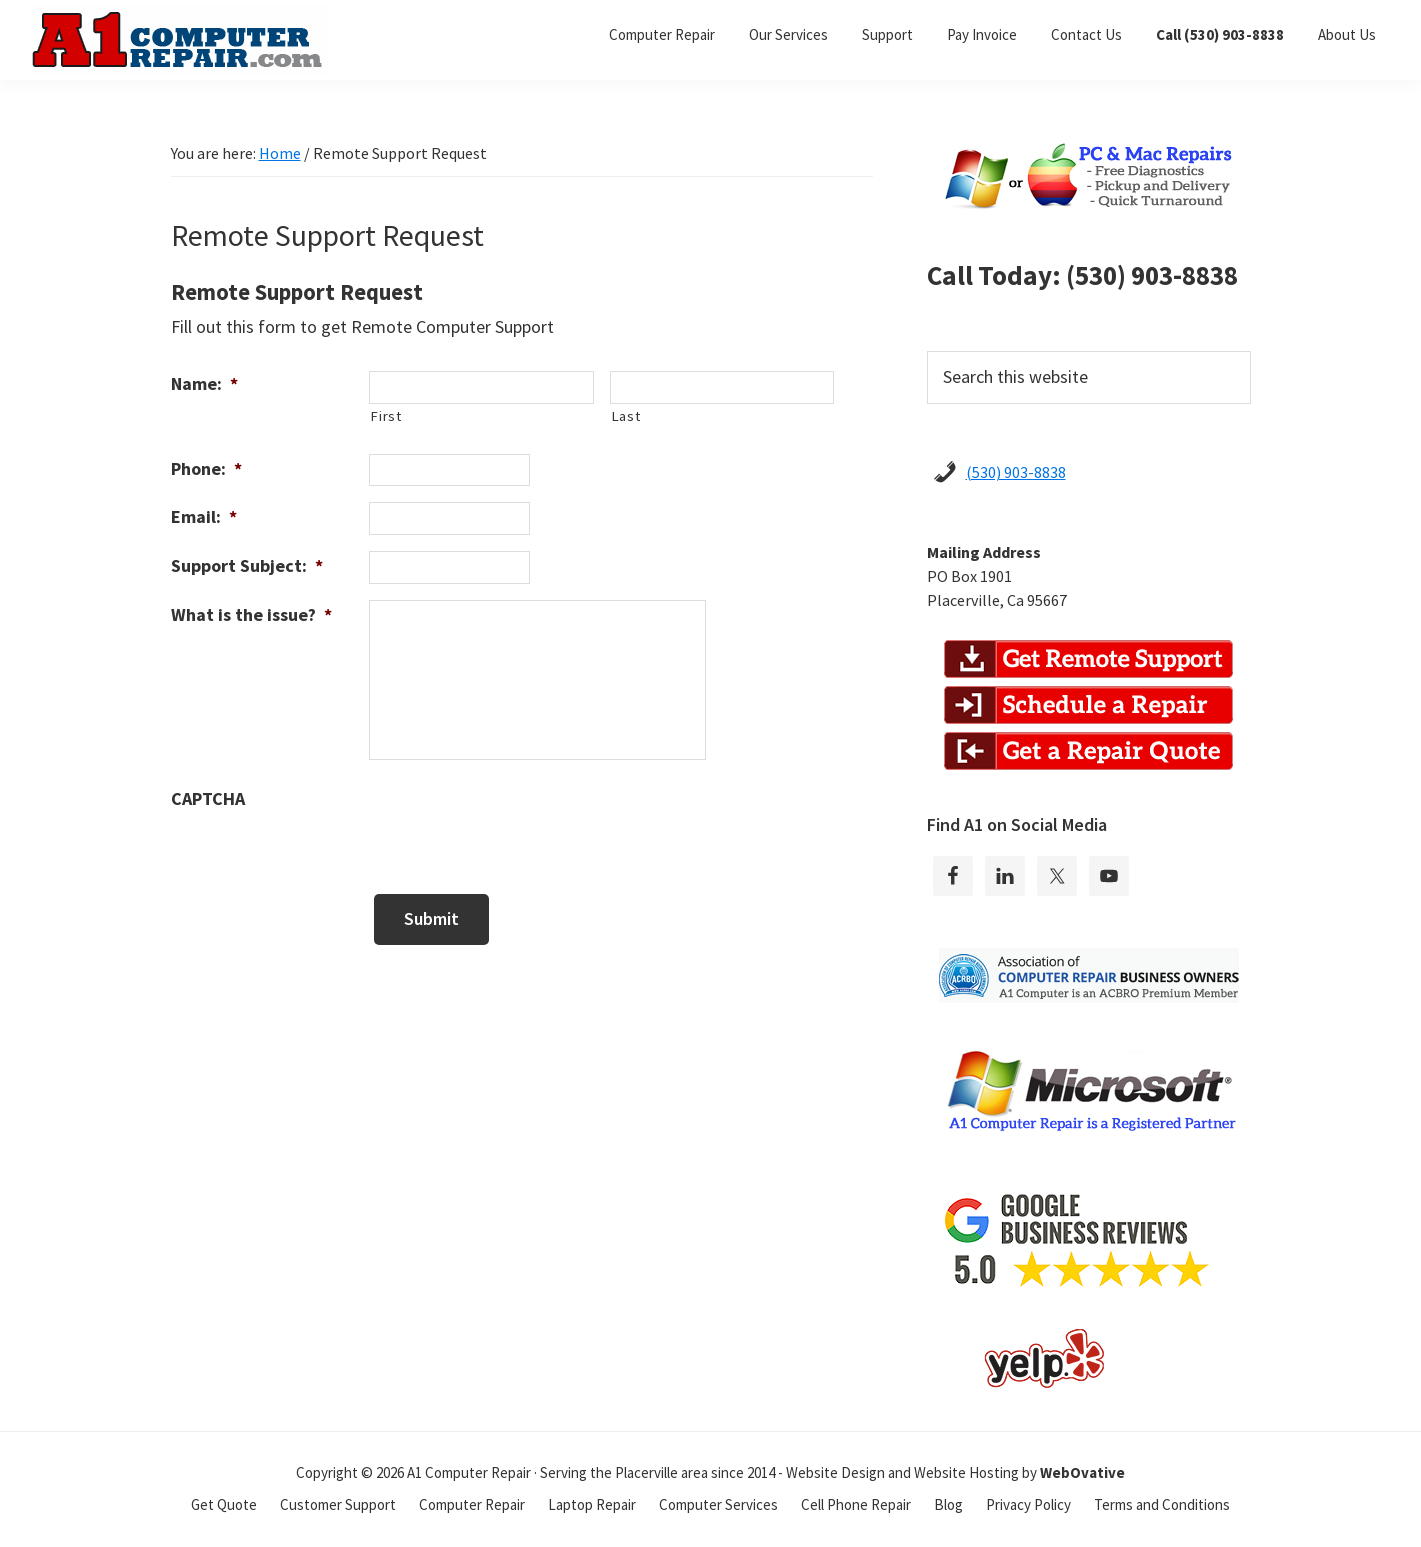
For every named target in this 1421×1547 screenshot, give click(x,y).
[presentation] (521, 823)
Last (626, 416)
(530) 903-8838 (1016, 472)
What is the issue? (251, 614)
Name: (204, 383)
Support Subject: (247, 565)
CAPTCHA (208, 798)
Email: (204, 516)
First (385, 416)
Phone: (206, 468)
